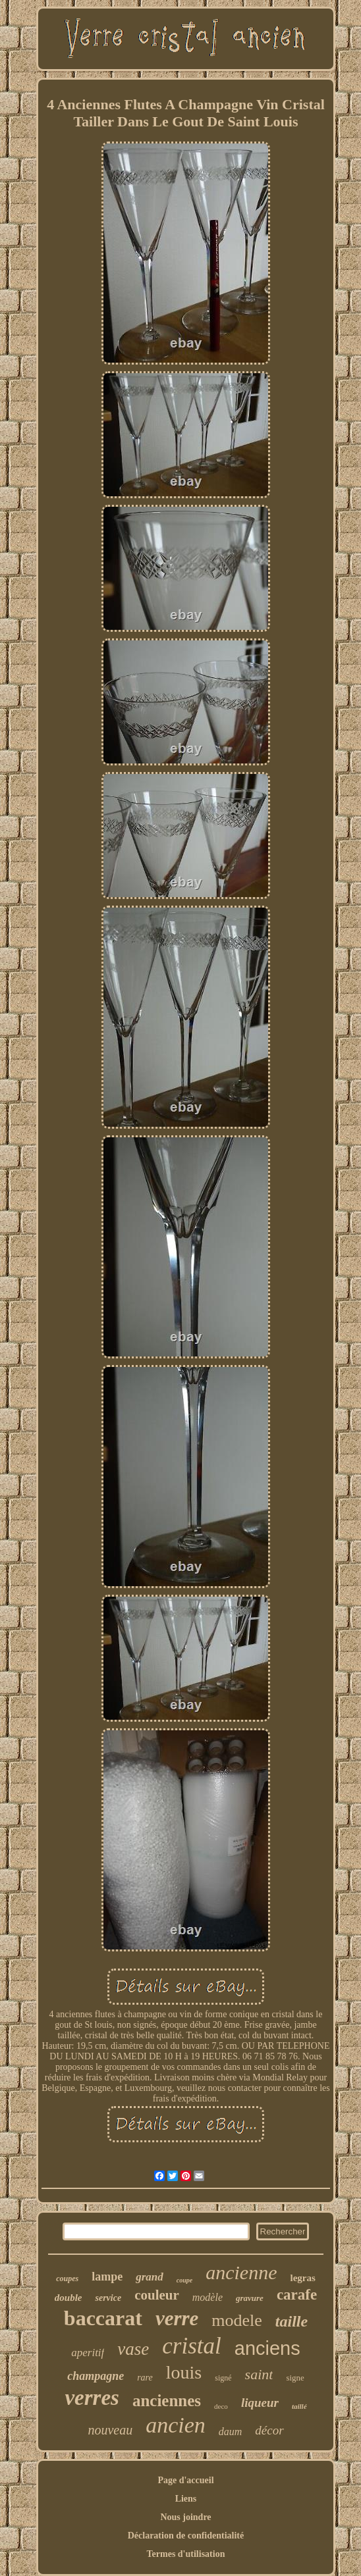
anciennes (166, 2400)
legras (302, 2278)
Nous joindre (185, 2517)
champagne (95, 2376)
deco (221, 2406)
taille (291, 2321)
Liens (186, 2499)
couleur (156, 2295)
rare (145, 2378)
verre (176, 2318)
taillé (299, 2406)
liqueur (260, 2402)
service (108, 2298)
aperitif (87, 2352)
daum (230, 2431)
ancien (176, 2425)
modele (236, 2320)
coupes (67, 2278)
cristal (191, 2346)
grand (149, 2277)
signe (295, 2378)
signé (223, 2378)
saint (259, 2374)
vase (133, 2349)
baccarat (103, 2318)
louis (184, 2372)
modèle (207, 2297)
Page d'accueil (185, 2480)
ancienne (241, 2272)
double (68, 2297)
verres (92, 2397)
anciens (267, 2348)
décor (269, 2430)
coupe (184, 2280)
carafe (297, 2294)
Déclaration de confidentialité (186, 2535)
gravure (250, 2298)
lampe (107, 2276)
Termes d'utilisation (186, 2554)
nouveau (110, 2430)
